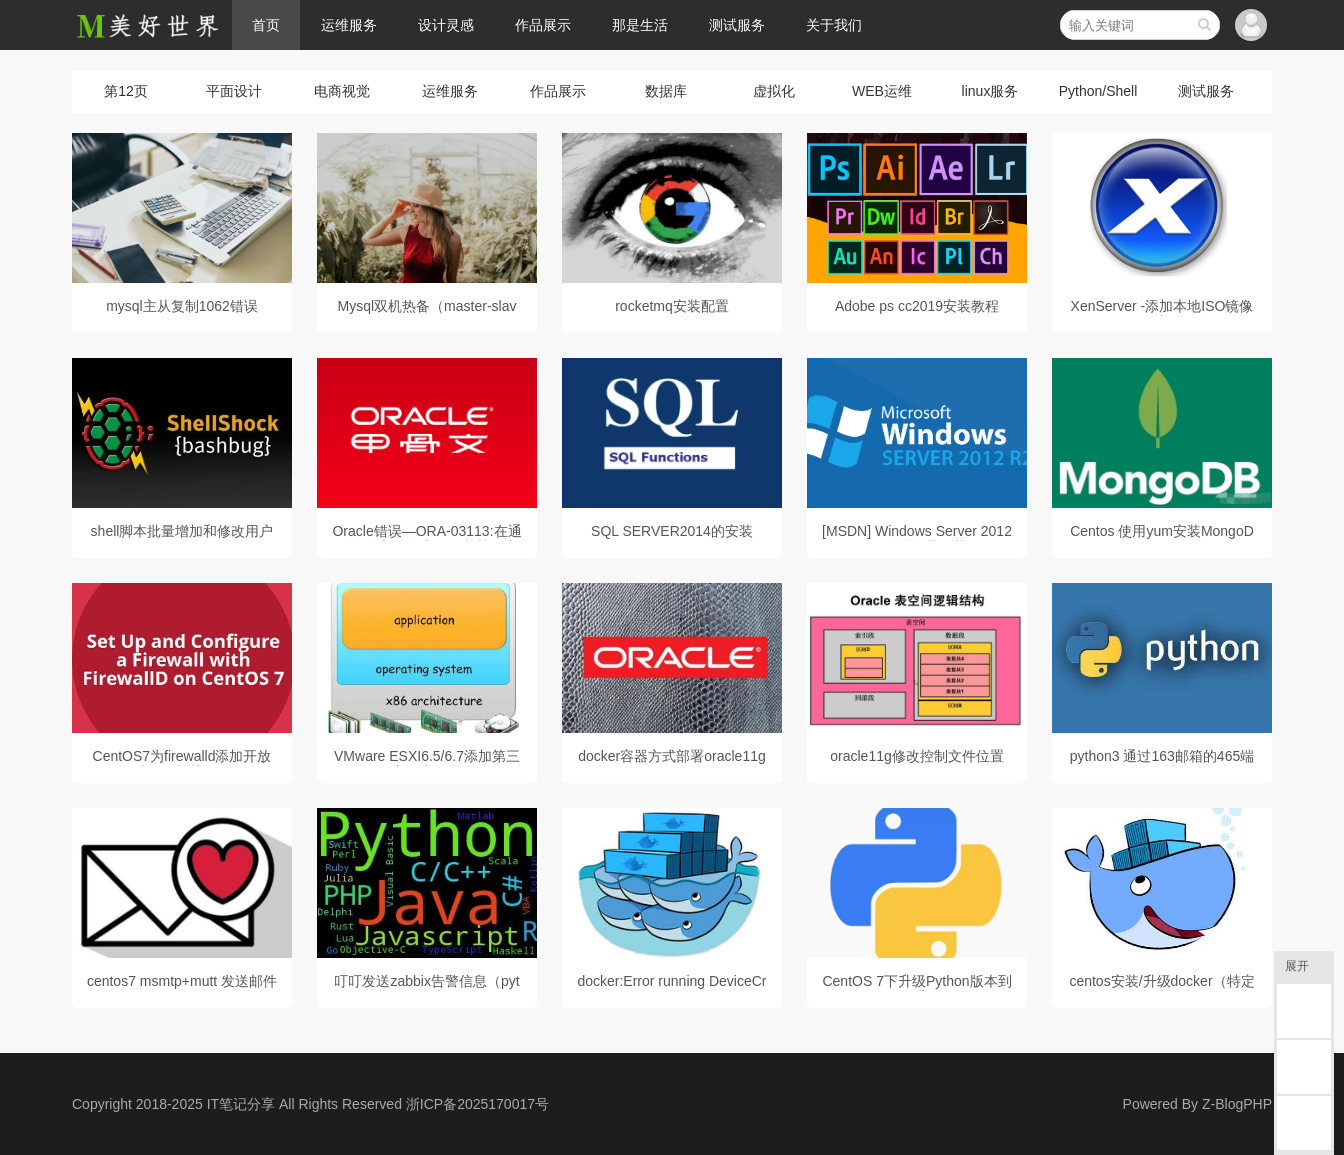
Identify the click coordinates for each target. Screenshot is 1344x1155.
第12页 (126, 91)
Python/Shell (1098, 91)
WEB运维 (882, 91)
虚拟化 (774, 91)
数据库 (666, 91)
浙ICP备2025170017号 (477, 1104)
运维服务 (349, 25)
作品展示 (543, 25)
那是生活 (640, 25)
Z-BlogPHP (1237, 1104)
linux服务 (990, 91)
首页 (266, 25)
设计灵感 (446, 25)
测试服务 (737, 25)
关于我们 (834, 25)
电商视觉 (342, 91)
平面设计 (234, 91)
